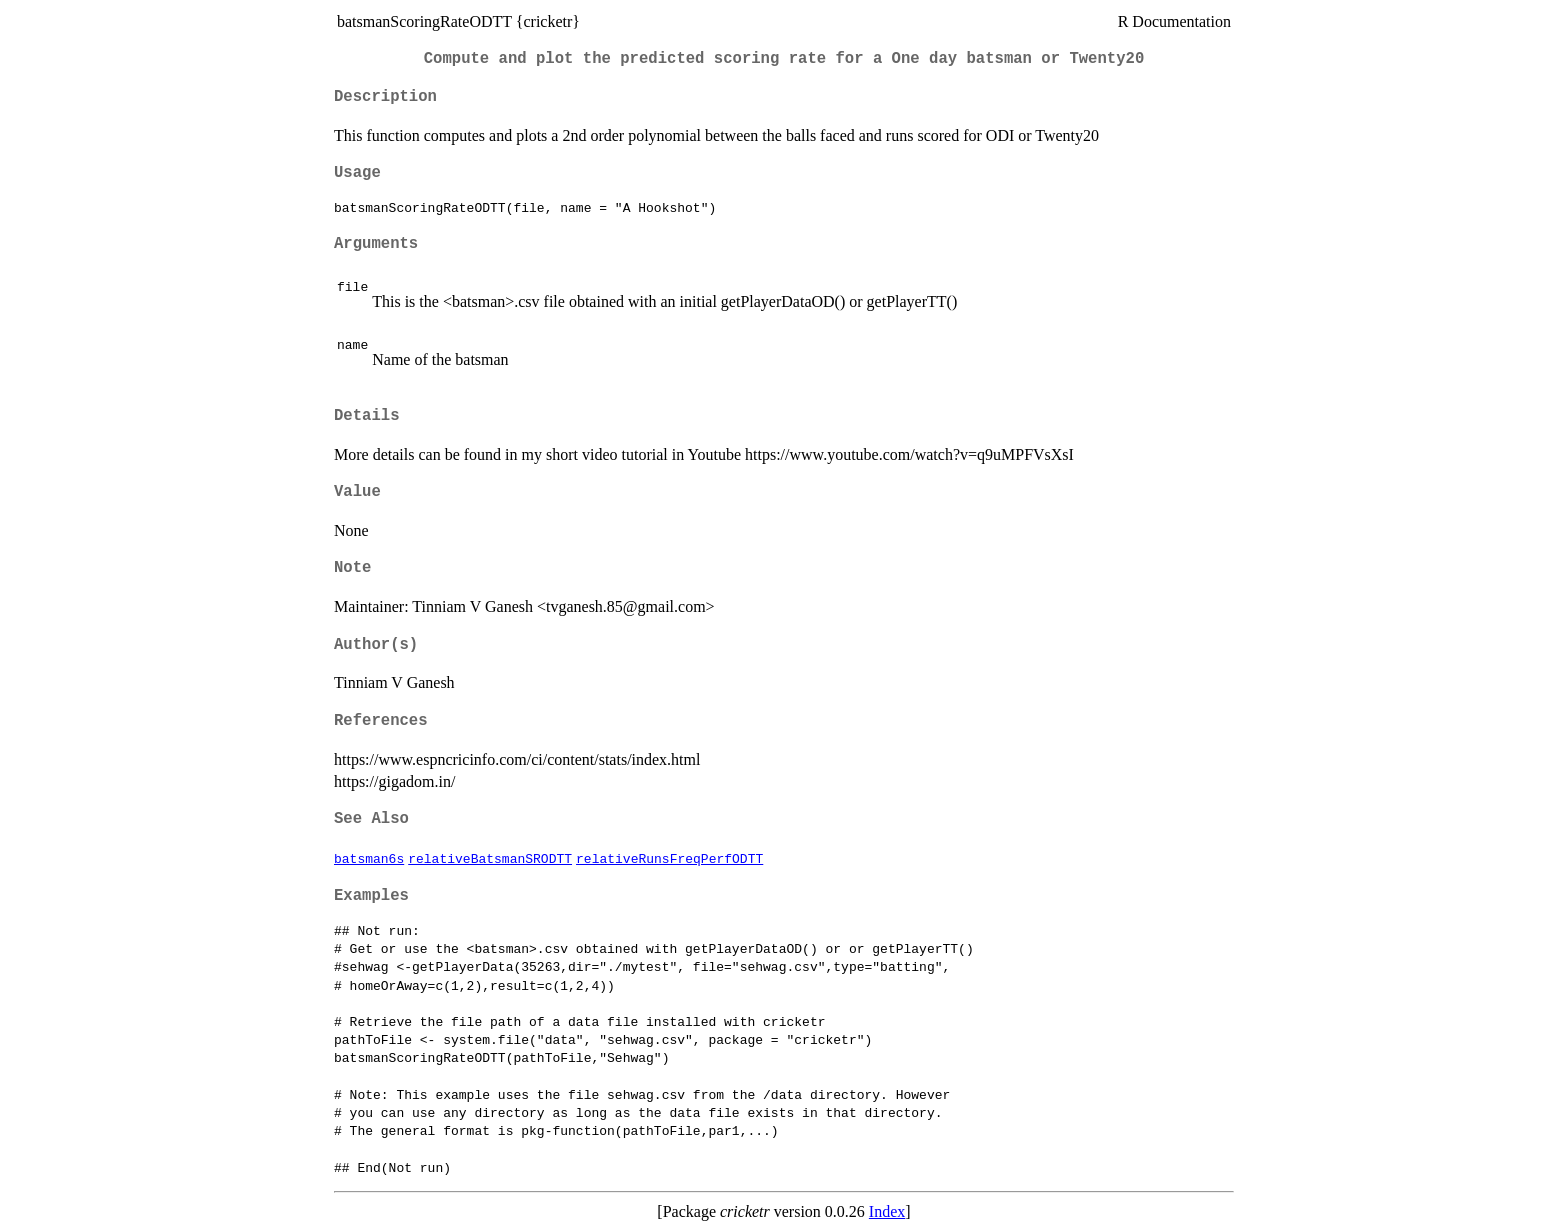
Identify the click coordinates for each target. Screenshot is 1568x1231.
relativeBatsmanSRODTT (490, 858)
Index (887, 1211)
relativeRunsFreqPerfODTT (669, 858)
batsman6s (369, 858)
